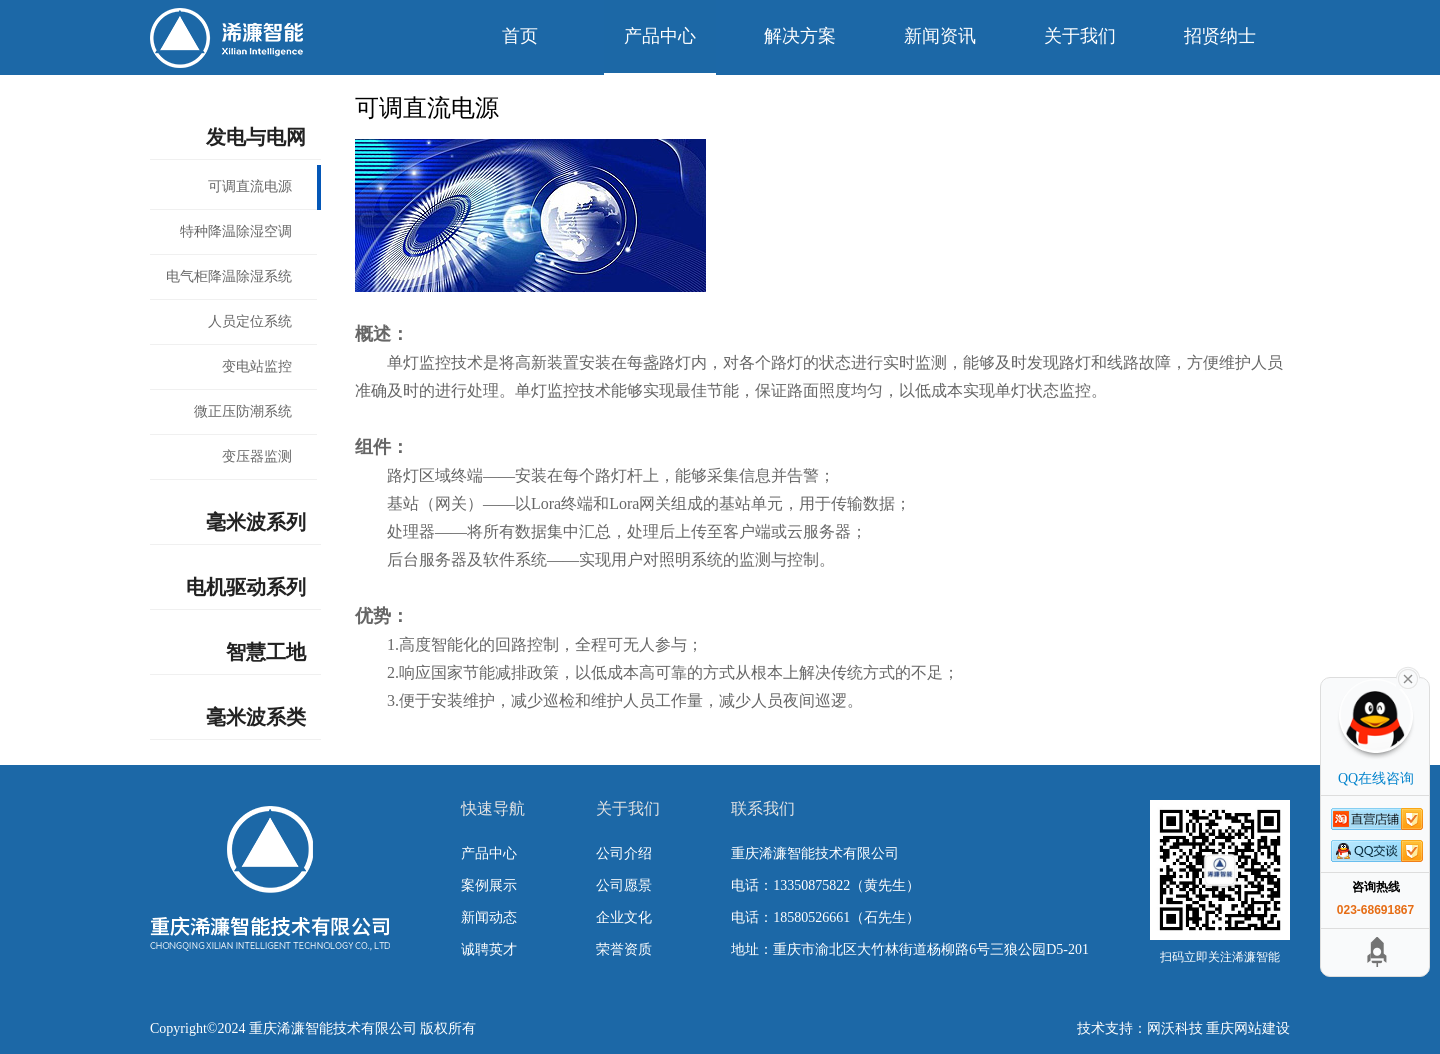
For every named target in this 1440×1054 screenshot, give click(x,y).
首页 (520, 36)
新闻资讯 (940, 36)
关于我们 (1080, 36)
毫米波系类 (256, 717)
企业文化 (624, 917)
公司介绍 (624, 853)
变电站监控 (257, 366)
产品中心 (660, 36)
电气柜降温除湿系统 (229, 276)
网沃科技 (1175, 1028)
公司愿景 (624, 885)
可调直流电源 (250, 186)
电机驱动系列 (246, 587)
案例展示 (489, 885)
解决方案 (800, 36)
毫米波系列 (256, 522)
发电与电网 (256, 137)
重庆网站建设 (1248, 1028)
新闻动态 (489, 917)
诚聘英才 (489, 949)
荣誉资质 (624, 949)
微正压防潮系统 (243, 411)
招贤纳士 (1220, 36)
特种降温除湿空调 (236, 231)
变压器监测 (257, 456)
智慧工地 (266, 652)
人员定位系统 (250, 321)
